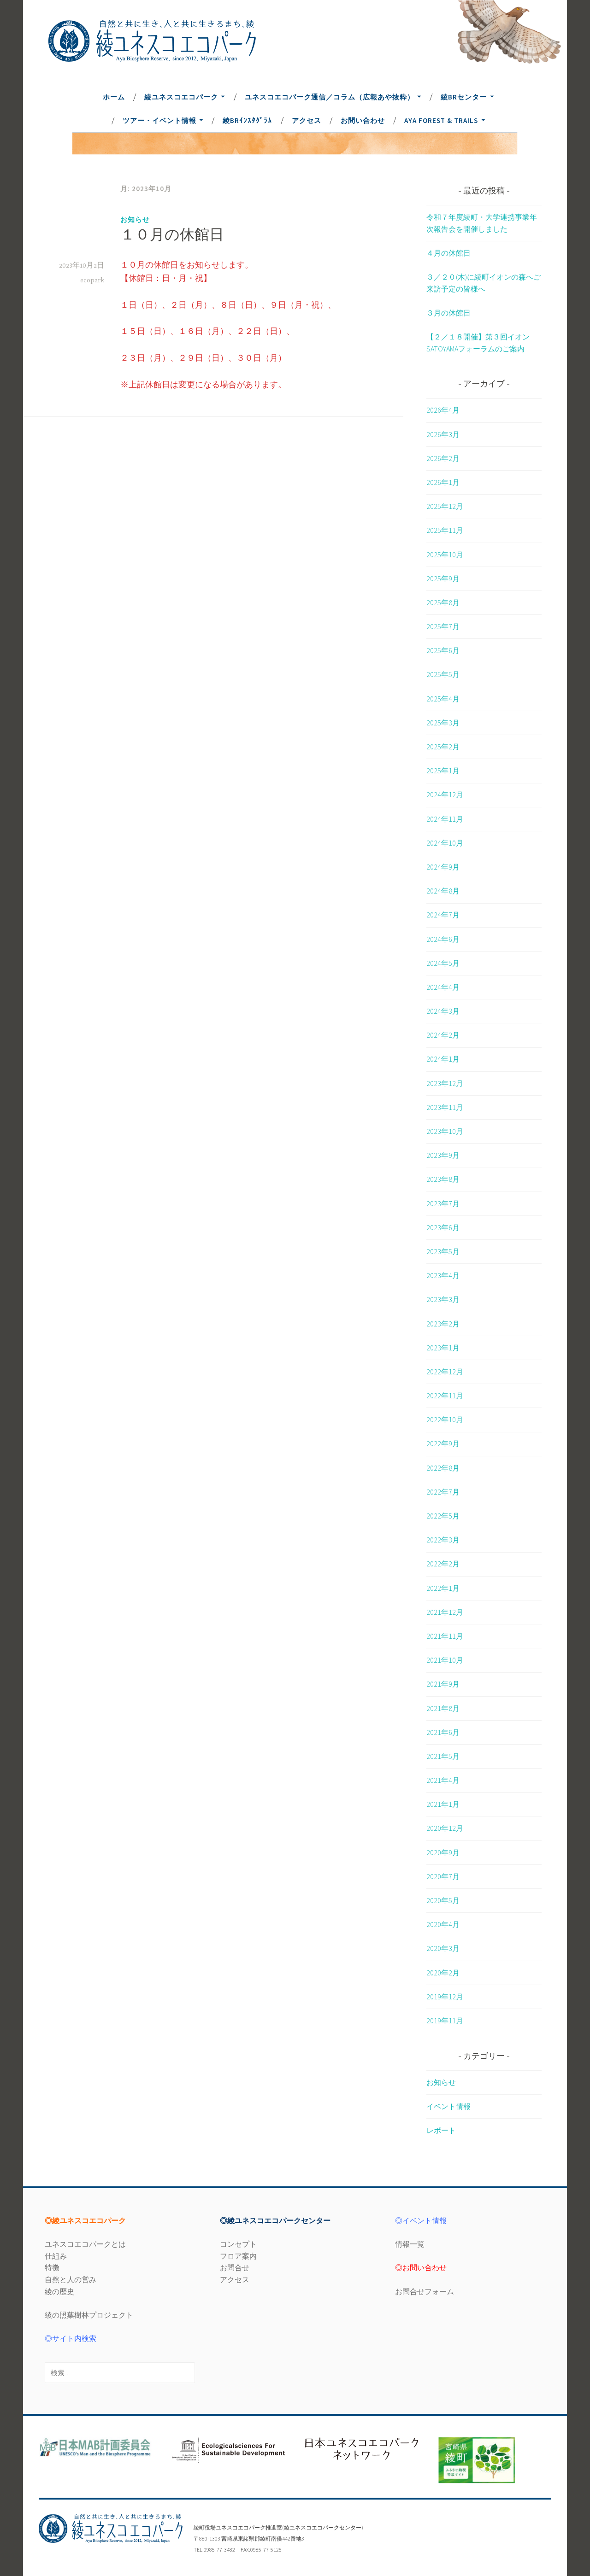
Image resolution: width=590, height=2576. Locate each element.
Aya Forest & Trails (441, 120)
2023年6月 (443, 1227)
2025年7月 (443, 626)
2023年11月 (444, 1107)
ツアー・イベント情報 (159, 120)
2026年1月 (443, 482)
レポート (441, 2130)
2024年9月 (443, 866)
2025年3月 (443, 722)
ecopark (92, 280)
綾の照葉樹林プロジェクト (89, 2314)
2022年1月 (443, 1588)
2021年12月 (444, 1612)
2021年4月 (443, 1780)
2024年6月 (443, 939)
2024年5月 (443, 963)
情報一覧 (410, 2244)
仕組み (56, 2256)
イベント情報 (448, 2106)
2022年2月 (443, 1563)
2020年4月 (443, 1924)
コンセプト (238, 2244)
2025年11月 (444, 530)
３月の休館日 (448, 312)
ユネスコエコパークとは (85, 2244)
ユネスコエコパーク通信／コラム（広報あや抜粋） (329, 97)
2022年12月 (444, 1371)
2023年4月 (443, 1275)
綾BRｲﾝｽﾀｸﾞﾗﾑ (247, 120)
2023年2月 (443, 1323)
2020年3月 (443, 1948)
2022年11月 (444, 1395)
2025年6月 (443, 650)
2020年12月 (444, 1828)
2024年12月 (444, 794)
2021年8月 (443, 1708)
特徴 (52, 2267)
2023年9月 (443, 1155)
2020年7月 (443, 1876)
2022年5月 (443, 1515)
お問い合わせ (363, 120)
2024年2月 (443, 1035)
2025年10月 (444, 554)
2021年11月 (444, 1636)
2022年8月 (443, 1467)
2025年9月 (443, 578)
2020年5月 (443, 1900)
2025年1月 (443, 770)
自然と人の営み (70, 2279)
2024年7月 (443, 914)
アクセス (306, 120)
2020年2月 (443, 1972)
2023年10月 (444, 1131)
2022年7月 (443, 1491)
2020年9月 (443, 1852)
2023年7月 (443, 1203)
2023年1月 (443, 1347)
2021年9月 (443, 1683)
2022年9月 (443, 1443)
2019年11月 (444, 2020)
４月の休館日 (448, 252)
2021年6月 (443, 1732)
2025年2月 (443, 746)
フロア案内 (238, 2256)
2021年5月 (443, 1756)
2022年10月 (444, 1419)
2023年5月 (443, 1251)
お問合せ (234, 2267)
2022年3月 (443, 1539)
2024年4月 (443, 987)
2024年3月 (443, 1011)
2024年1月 (443, 1058)
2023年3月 (443, 1299)
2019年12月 (444, 1996)
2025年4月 (443, 698)
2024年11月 (444, 819)
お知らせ (135, 219)
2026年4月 (443, 410)
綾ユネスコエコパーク (181, 97)
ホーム (114, 97)
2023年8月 (443, 1179)
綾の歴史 (59, 2291)
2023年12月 (444, 1083)
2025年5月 (443, 674)
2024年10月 (444, 842)
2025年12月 (444, 506)
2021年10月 (444, 1660)
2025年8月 (443, 602)
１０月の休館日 (172, 236)
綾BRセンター (464, 97)
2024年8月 (443, 890)
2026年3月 (443, 434)
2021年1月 (443, 1804)
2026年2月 (443, 458)
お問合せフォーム (424, 2291)
